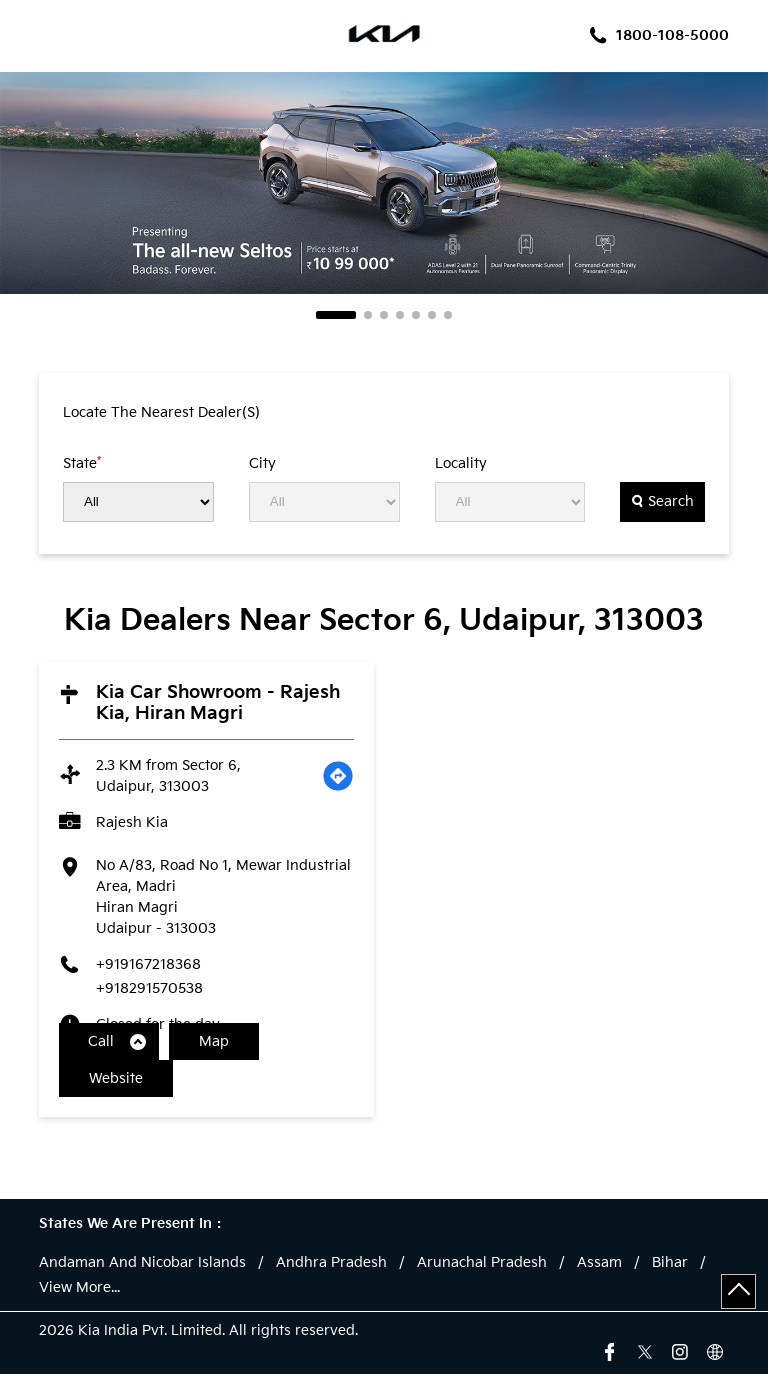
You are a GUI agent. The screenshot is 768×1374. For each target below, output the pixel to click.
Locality (461, 464)
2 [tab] (368, 315)
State (82, 463)
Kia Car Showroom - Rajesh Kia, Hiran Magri (218, 703)
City (262, 464)
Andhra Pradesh (331, 1263)
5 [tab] (416, 315)
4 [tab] (400, 315)
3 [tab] (384, 315)
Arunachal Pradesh (482, 1263)
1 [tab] (336, 315)
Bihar (670, 1263)
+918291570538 (149, 988)
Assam (599, 1263)
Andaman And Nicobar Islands (142, 1263)
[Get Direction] (338, 776)
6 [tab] (432, 315)
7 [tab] (448, 315)
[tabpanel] (384, 183)
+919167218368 (148, 964)
